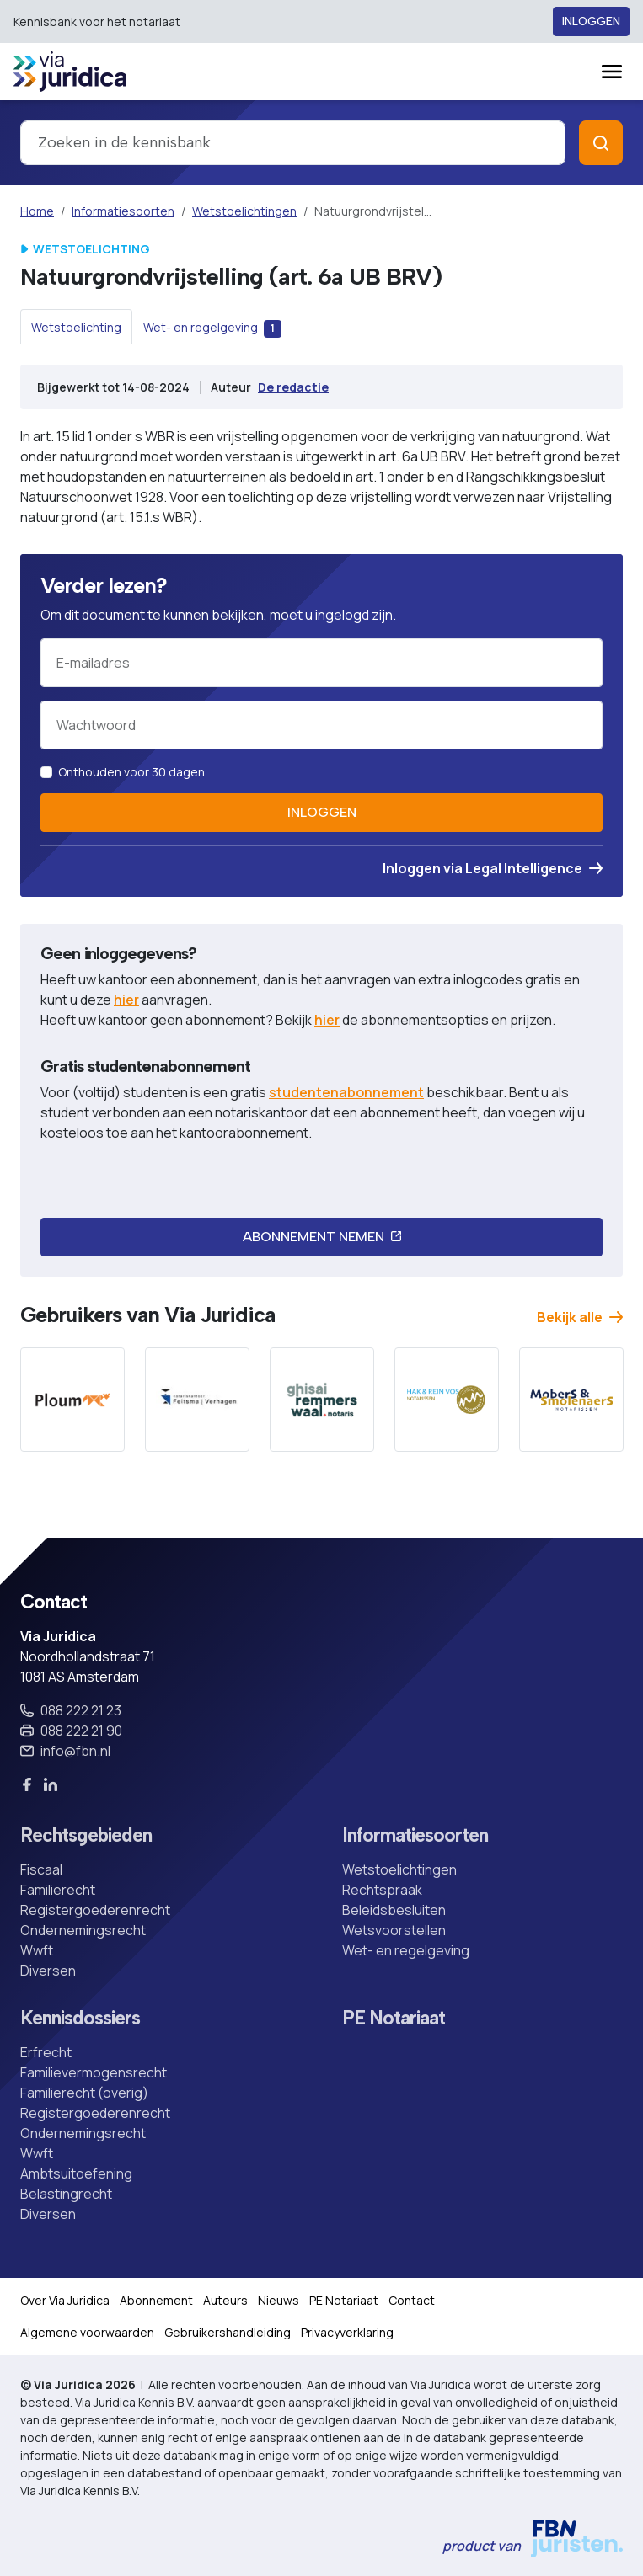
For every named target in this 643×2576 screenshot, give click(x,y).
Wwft (36, 1950)
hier (126, 999)
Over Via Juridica (65, 2300)
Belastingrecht (66, 2193)
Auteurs (225, 2300)
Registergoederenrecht (95, 1910)
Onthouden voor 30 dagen (131, 772)
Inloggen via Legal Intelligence (493, 868)
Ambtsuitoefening (76, 2173)
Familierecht (57, 1889)
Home (37, 211)
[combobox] (292, 142)
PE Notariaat (393, 2018)
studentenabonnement (346, 1092)
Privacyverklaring (347, 2332)
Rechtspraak (382, 1889)
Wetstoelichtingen (244, 211)
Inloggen (591, 21)
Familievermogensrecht (93, 2072)
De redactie (293, 387)
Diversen (48, 1970)
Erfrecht (46, 2052)
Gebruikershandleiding (227, 2332)
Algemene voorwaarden (87, 2332)
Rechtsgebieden (86, 1835)
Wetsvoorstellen (394, 1930)
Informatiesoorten (123, 211)
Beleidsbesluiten (394, 1910)
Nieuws (278, 2300)
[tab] (76, 326)
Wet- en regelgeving (405, 1950)
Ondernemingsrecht (83, 1930)
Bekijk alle (580, 1317)
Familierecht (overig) (84, 2092)
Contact (411, 2300)
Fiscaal (41, 1869)
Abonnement (156, 2300)
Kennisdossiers (80, 2018)
